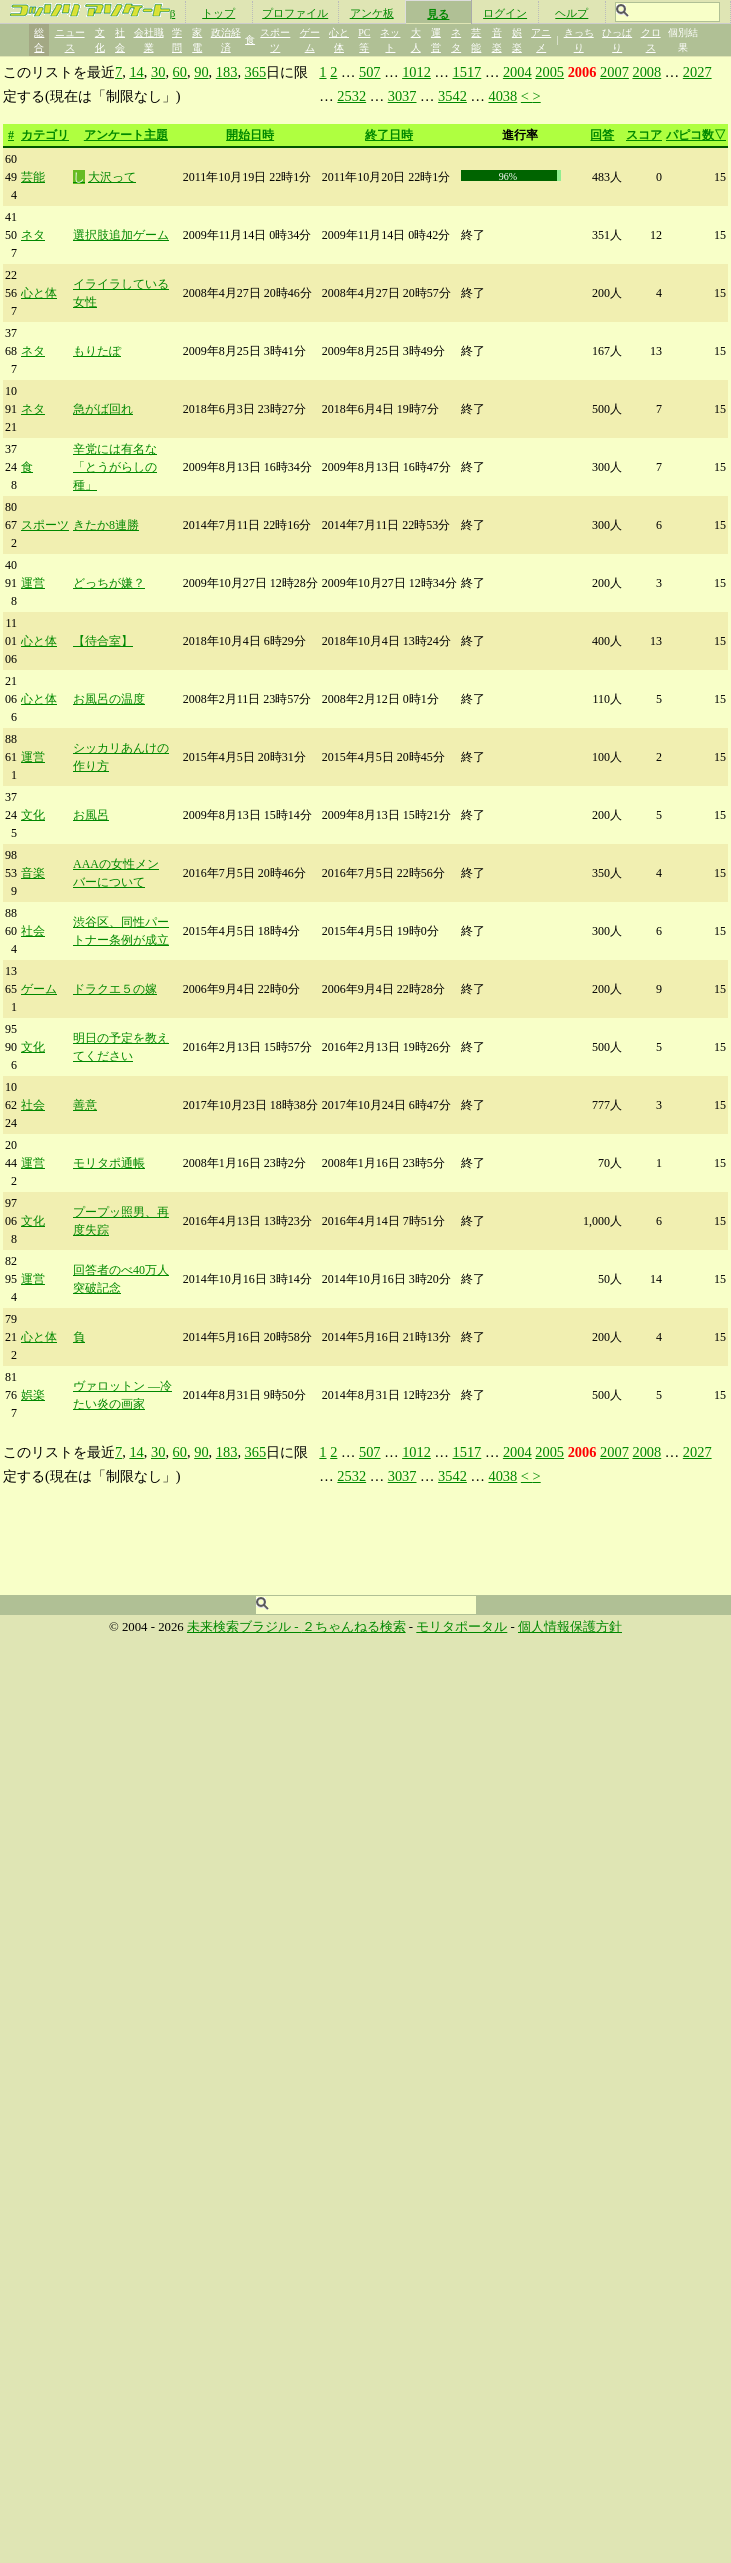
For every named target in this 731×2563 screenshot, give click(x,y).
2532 (351, 96)
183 (227, 72)
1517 (467, 72)
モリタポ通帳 (109, 1163)
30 (158, 72)
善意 (85, 1105)
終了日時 (389, 135)
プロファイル (295, 13)
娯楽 (33, 1395)
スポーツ (45, 525)
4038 (502, 96)
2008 (646, 72)
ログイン (505, 13)
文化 (33, 815)
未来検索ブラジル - (244, 1627)
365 (256, 72)
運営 (33, 583)
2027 (697, 72)
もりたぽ (97, 351)
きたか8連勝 (106, 525)
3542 (452, 96)
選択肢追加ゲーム (121, 235)
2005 (549, 72)
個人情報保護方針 (570, 1627)
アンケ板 (372, 13)
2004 (517, 72)
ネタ (33, 235)
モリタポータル (461, 1627)
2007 (614, 72)
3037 (402, 96)
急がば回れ (103, 409)
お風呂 (91, 815)
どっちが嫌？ (109, 583)
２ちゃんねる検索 (354, 1627)
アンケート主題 (126, 135)
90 (201, 72)
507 (370, 72)
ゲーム (39, 989)
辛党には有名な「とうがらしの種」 (115, 467)
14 (136, 72)
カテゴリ (45, 135)
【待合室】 (103, 641)
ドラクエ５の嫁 (115, 989)
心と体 (39, 293)
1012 (416, 72)
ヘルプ (571, 13)
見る (438, 14)
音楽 (33, 873)
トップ (218, 13)
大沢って (112, 177)
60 (180, 72)
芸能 (33, 177)
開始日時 (250, 135)
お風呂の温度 (109, 699)
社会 (33, 931)
